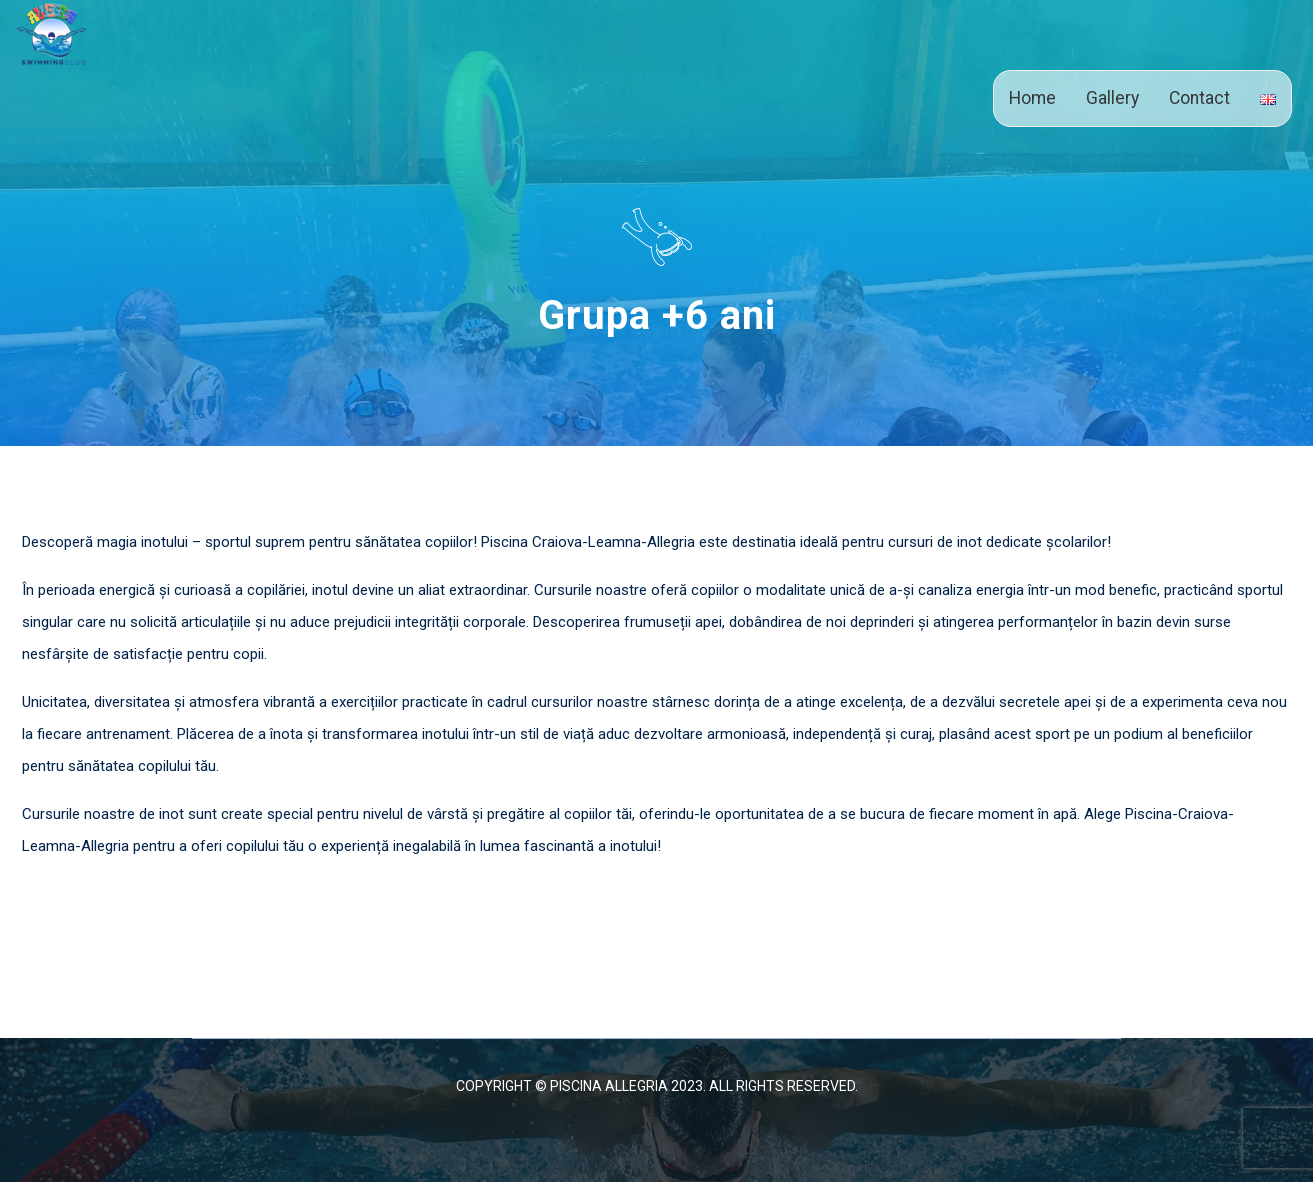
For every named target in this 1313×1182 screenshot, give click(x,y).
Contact (1199, 98)
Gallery (1112, 98)
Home (1032, 98)
